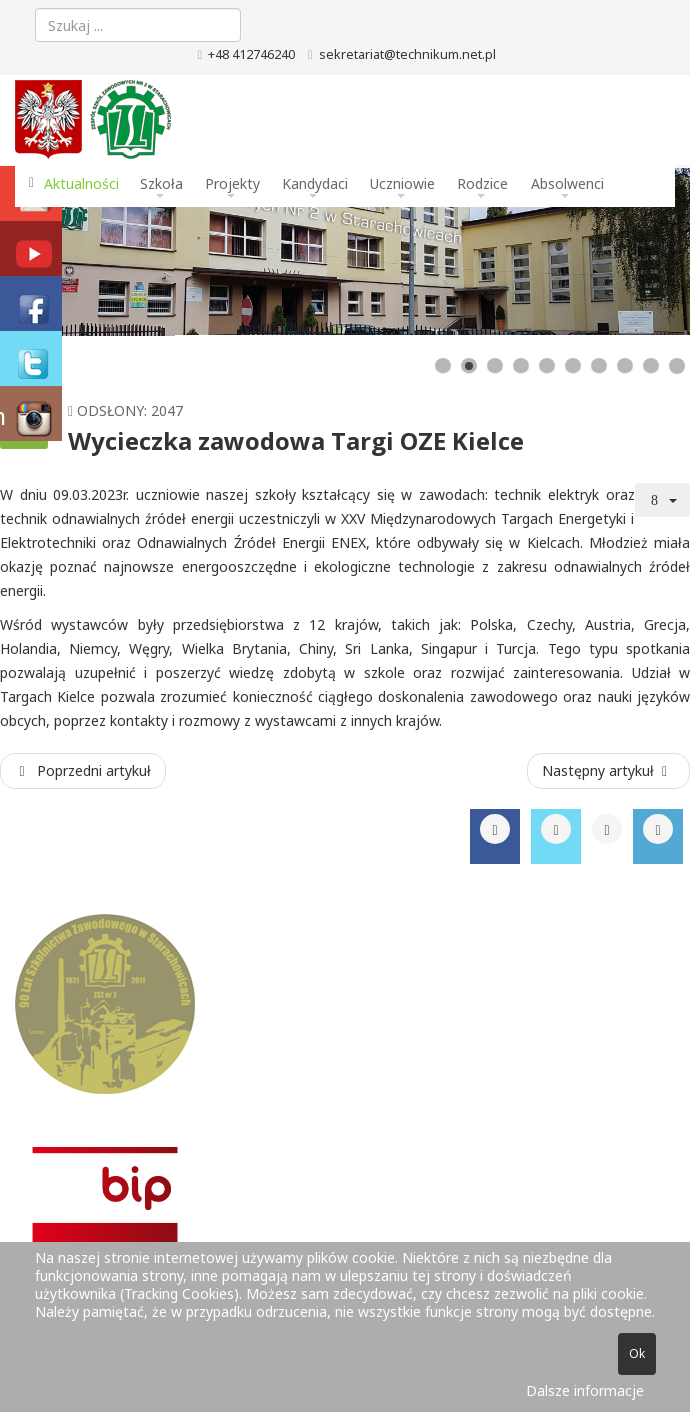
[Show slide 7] (599, 366)
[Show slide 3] (495, 366)
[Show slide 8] (625, 366)
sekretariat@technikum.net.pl (407, 54)
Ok (637, 1353)
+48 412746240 (251, 54)
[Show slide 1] (443, 366)
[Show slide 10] (677, 366)
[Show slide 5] (547, 366)
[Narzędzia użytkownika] (663, 500)
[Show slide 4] (521, 366)
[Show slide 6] (573, 366)
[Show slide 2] (469, 366)
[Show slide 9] (651, 366)
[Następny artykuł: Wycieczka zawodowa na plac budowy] (609, 771)
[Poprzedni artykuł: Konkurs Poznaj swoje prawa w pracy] (83, 771)
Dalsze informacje (585, 1390)
